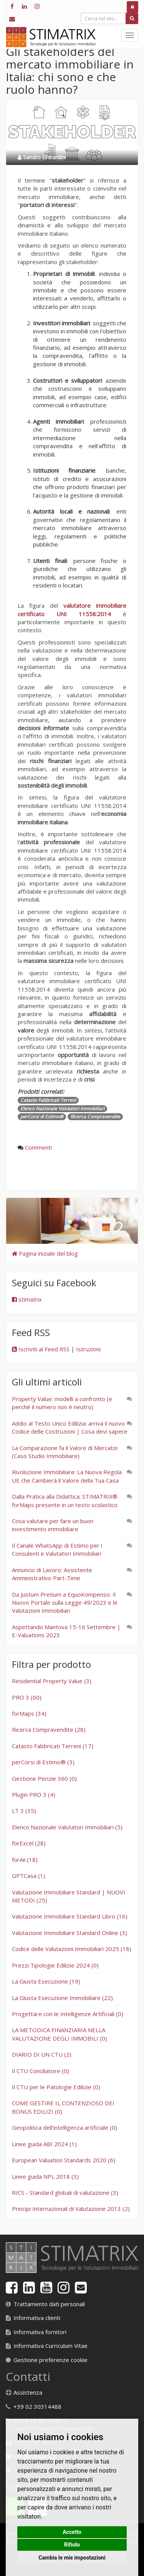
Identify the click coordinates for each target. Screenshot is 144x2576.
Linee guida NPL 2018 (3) (45, 2176)
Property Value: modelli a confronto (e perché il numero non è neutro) (62, 1403)
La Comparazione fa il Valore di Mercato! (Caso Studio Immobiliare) (65, 1452)
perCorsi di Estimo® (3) (43, 1762)
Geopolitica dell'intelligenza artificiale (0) (64, 2127)
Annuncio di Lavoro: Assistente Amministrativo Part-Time (52, 1574)
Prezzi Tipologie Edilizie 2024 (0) (55, 1965)
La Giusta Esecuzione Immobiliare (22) (62, 1998)
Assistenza (27, 2392)
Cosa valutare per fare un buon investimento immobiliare (52, 1525)
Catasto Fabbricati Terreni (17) (52, 1746)
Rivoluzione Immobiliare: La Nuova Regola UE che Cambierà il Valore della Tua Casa (67, 1476)
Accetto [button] (72, 2532)
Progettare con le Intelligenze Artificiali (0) (67, 2014)
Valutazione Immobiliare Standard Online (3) (69, 1932)
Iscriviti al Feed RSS (41, 1349)
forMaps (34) (29, 1713)
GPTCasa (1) (28, 1875)
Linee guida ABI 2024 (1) (44, 2144)
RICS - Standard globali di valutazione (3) (65, 2192)
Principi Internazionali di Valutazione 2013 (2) (71, 2208)
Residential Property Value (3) (51, 1681)
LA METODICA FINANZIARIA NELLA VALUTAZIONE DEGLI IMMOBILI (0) (59, 2034)
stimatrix (27, 1299)
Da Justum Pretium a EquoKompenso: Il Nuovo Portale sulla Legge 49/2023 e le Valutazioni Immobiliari (65, 1603)
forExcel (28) (29, 1843)
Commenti (38, 1147)
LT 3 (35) (24, 1810)
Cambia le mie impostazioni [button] (71, 2558)
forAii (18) (25, 1859)
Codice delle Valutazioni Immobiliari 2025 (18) (71, 1949)
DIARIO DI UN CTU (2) (41, 2054)
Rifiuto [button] (72, 2545)
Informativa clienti (36, 2317)
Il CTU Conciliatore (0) (40, 2071)
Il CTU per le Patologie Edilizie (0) (56, 2087)
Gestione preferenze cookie (50, 2360)
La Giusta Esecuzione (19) (46, 1981)
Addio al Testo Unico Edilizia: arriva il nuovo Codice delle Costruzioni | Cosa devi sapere (69, 1427)
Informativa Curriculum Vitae (50, 2345)
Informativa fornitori (39, 2332)
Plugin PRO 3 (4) (33, 1794)
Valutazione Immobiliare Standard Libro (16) (69, 1916)
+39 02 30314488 (37, 2406)
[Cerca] (132, 18)
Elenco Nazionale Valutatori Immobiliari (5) (67, 1827)
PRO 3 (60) (26, 1697)
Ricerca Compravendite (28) (49, 1729)
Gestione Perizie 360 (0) (44, 1778)
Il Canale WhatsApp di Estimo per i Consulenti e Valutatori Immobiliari (57, 1549)
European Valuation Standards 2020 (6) (63, 2160)
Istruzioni (88, 1349)
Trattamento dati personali (49, 2304)
